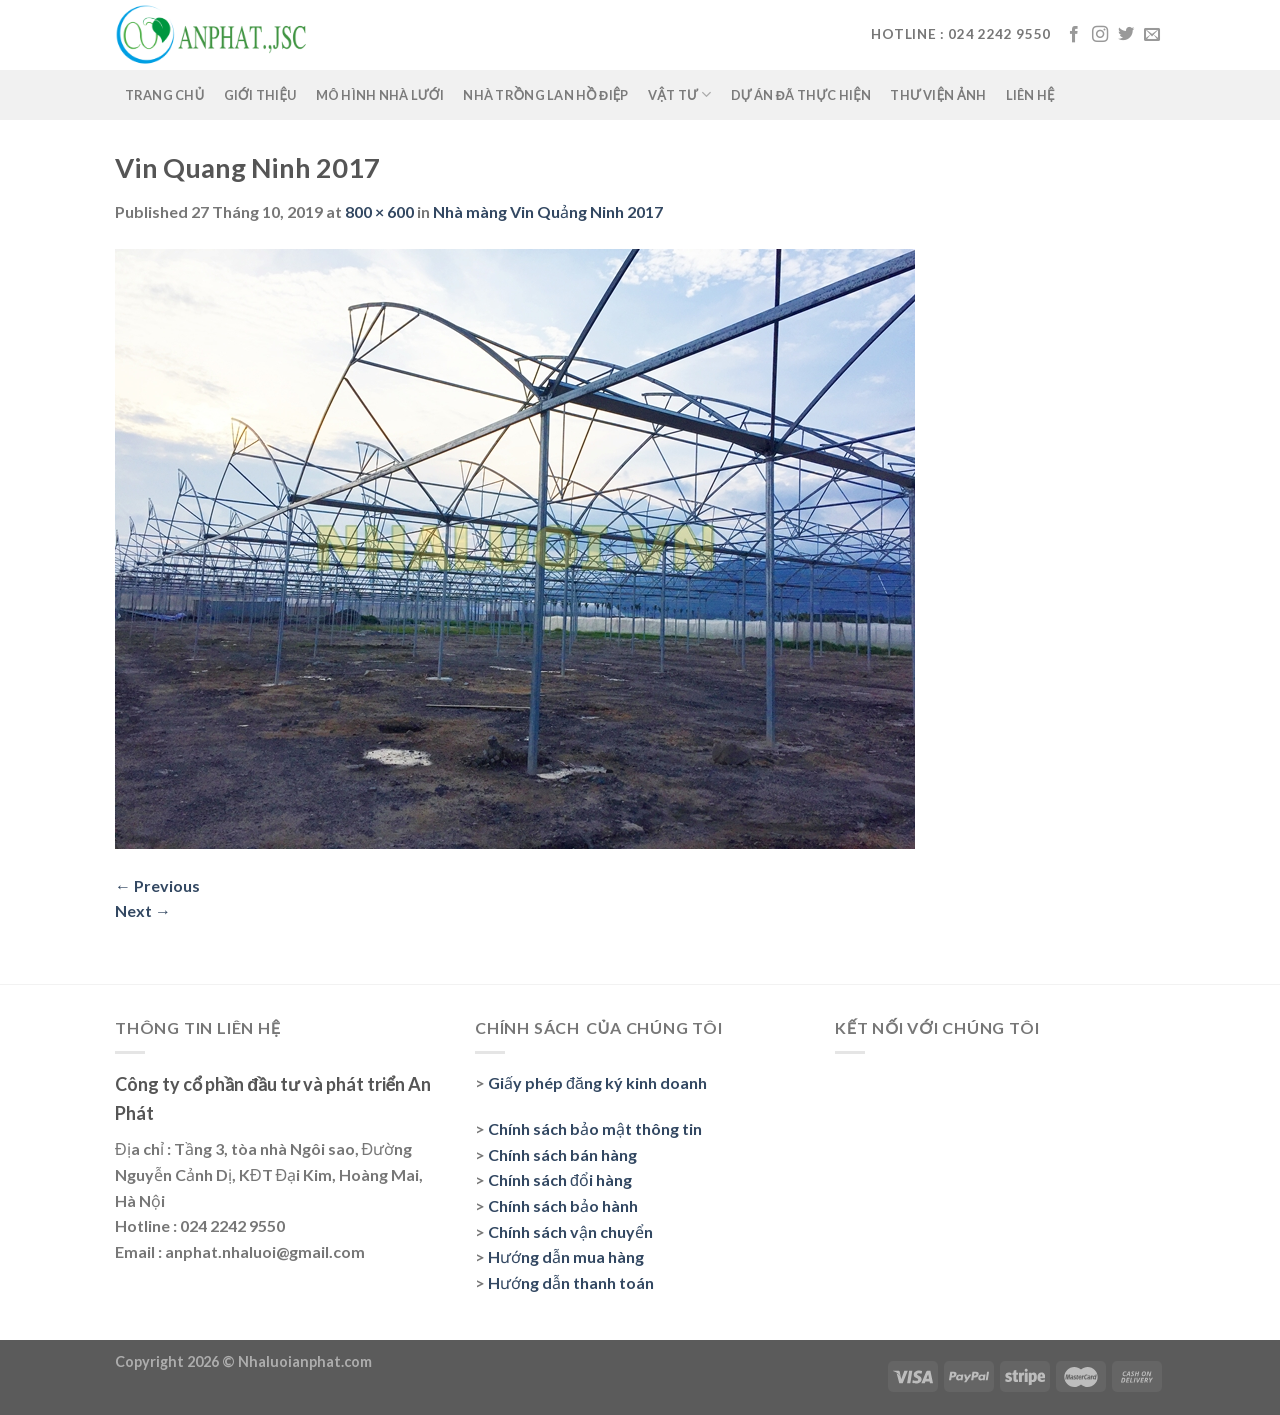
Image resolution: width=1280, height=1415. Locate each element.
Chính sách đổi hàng (560, 1179)
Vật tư (679, 94)
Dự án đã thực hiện (801, 95)
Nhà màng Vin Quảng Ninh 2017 (548, 211)
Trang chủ (165, 95)
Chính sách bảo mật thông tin (595, 1128)
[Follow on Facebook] (1074, 35)
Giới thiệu (260, 95)
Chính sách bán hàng (562, 1154)
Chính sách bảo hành (563, 1205)
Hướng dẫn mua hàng (566, 1256)
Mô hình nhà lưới (380, 95)
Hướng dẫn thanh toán (571, 1282)
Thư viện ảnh (938, 95)
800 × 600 (379, 211)
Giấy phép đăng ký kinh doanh (597, 1082)
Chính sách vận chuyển (570, 1231)
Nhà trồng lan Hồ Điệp (546, 95)
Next (143, 910)
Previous (157, 885)
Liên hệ (1030, 95)
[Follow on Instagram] (1100, 35)
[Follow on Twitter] (1126, 35)
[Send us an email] (1152, 35)
